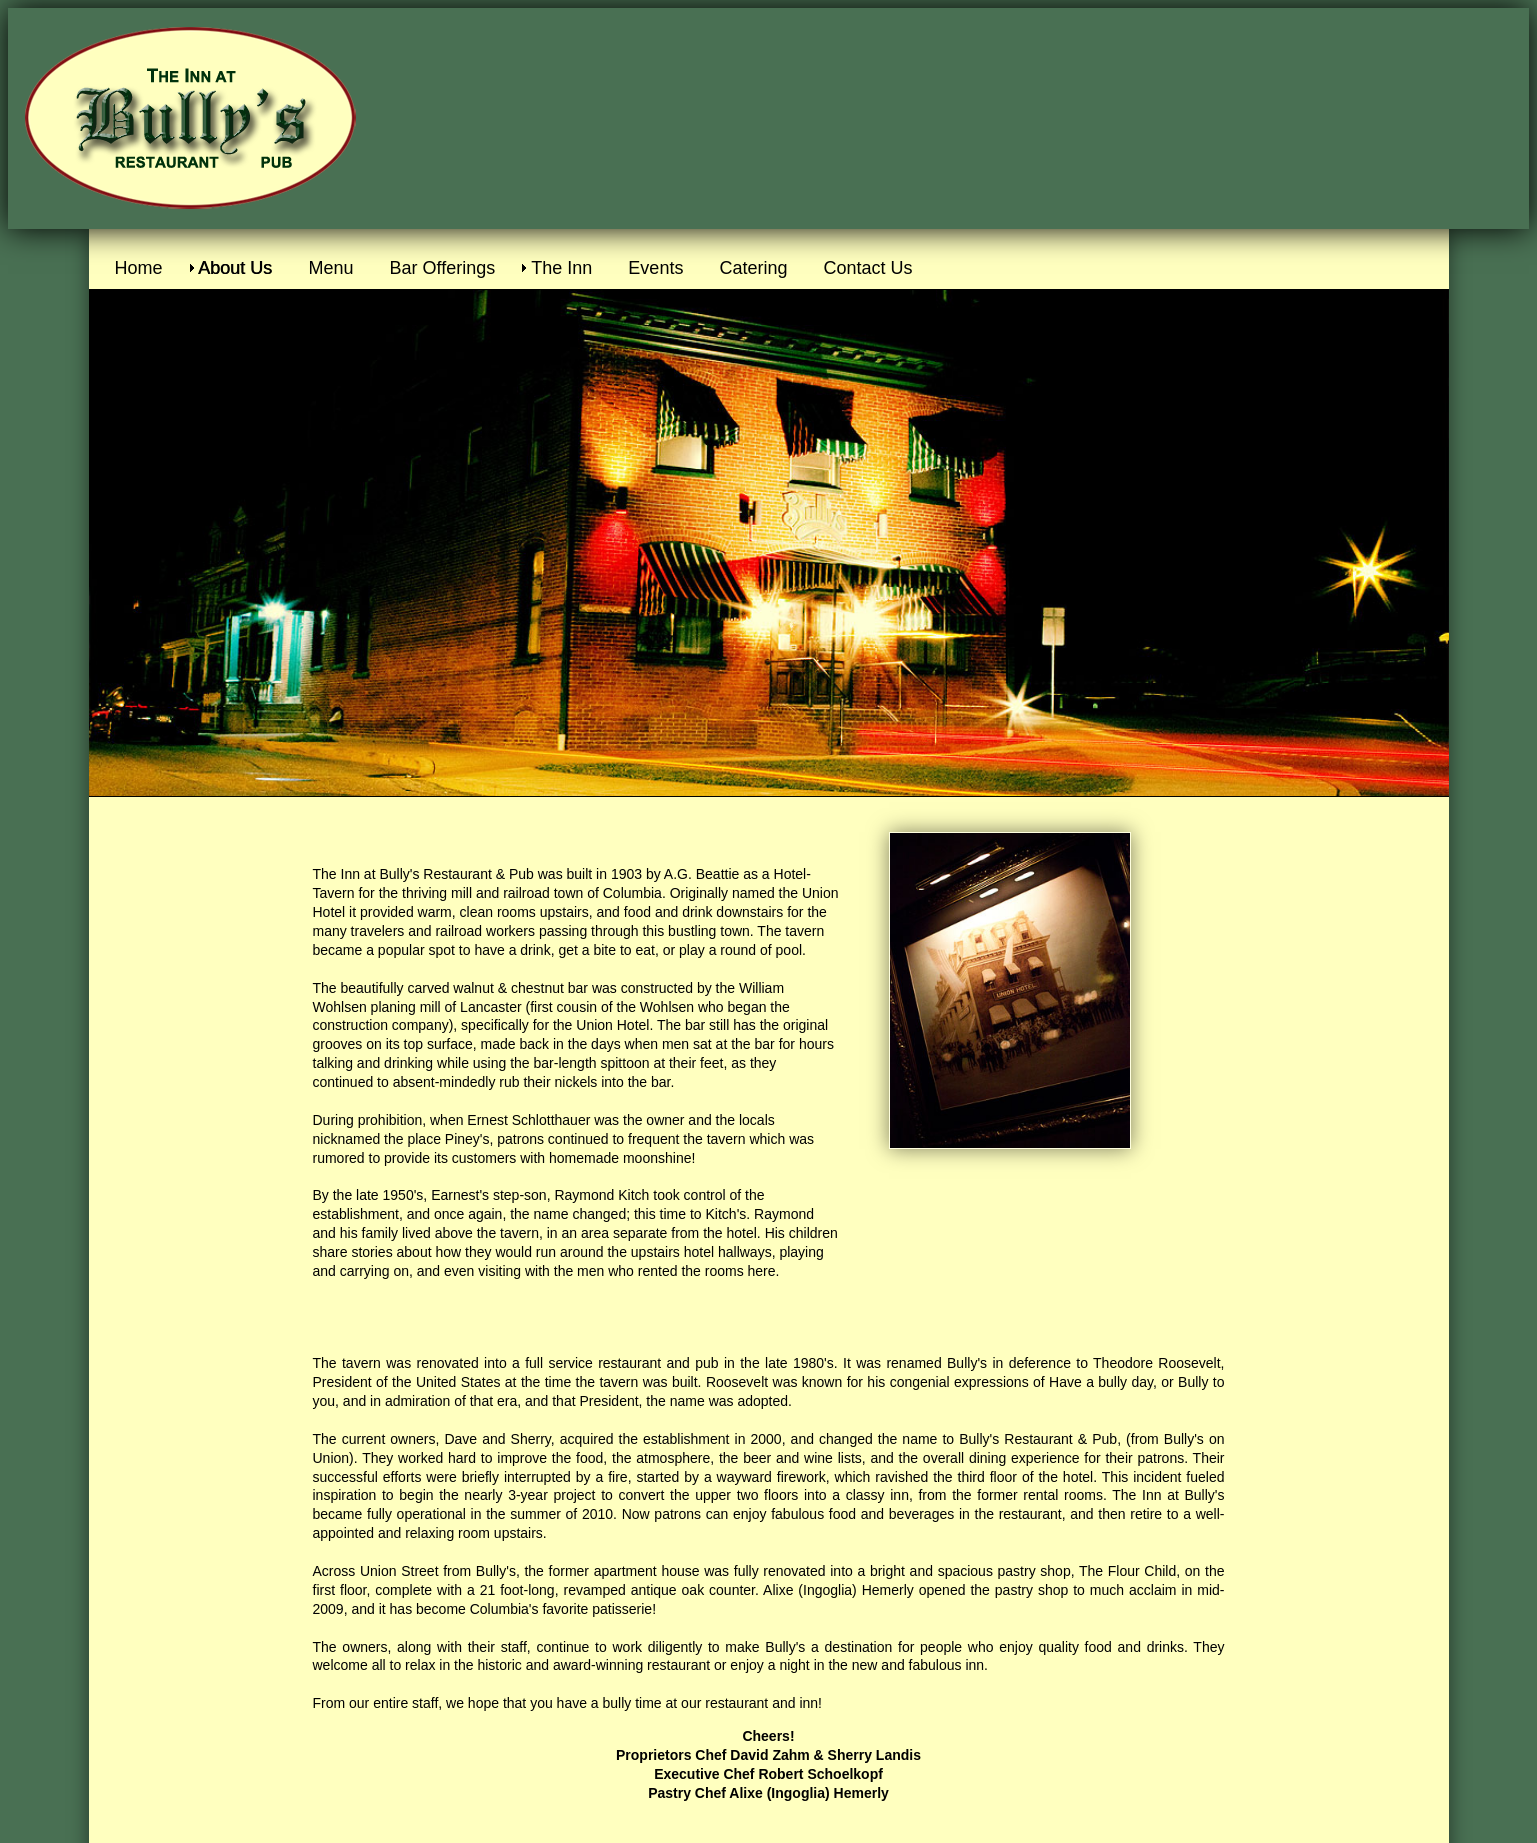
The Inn (561, 268)
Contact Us (867, 268)
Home (139, 268)
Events (655, 268)
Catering (753, 268)
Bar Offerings (443, 268)
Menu (331, 268)
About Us (236, 268)
